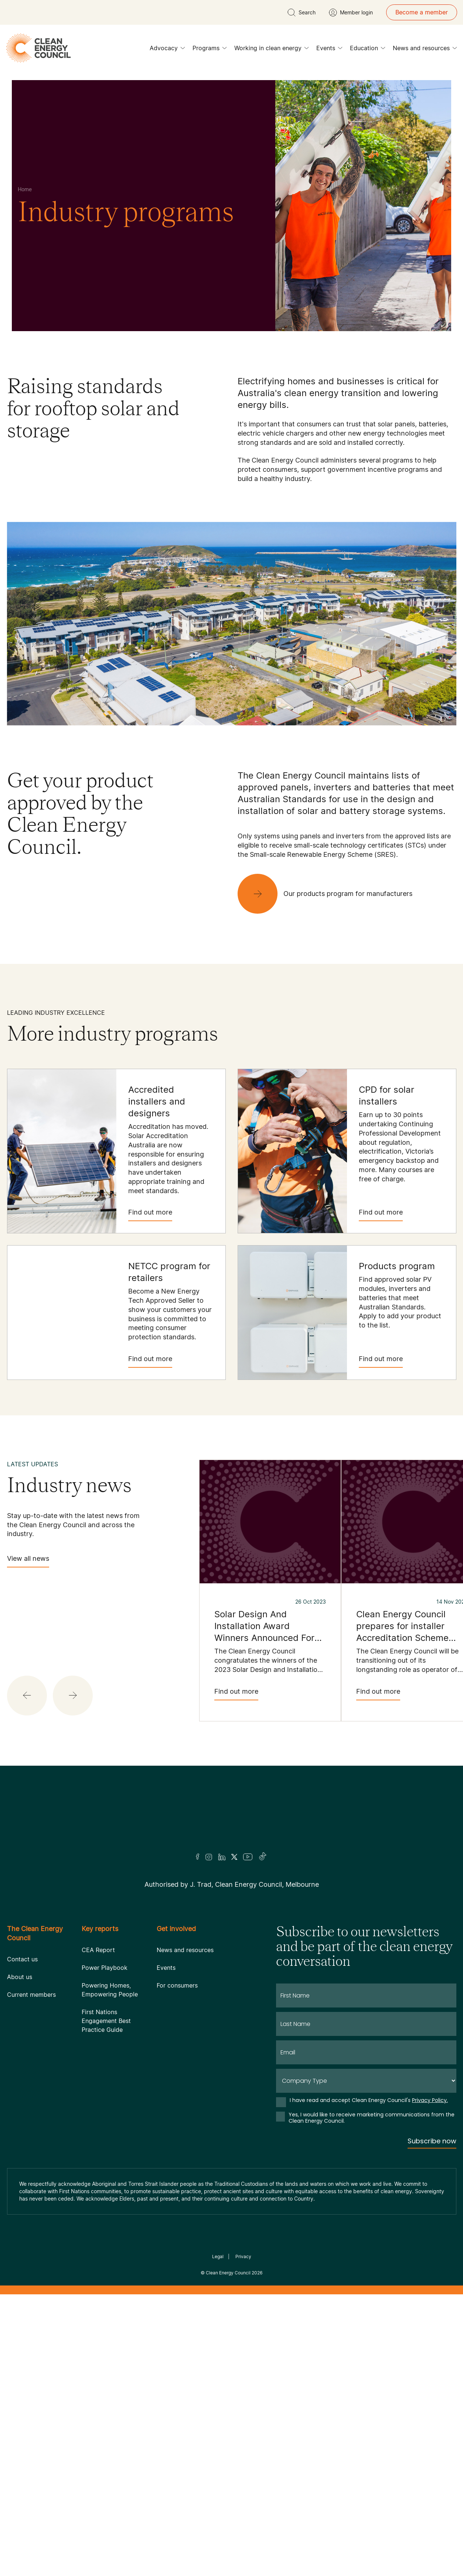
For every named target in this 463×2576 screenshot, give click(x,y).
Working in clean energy (271, 49)
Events (329, 49)
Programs (210, 49)
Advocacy (167, 49)
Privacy (243, 2256)
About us (19, 1977)
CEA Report (98, 1950)
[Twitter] (234, 1857)
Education (367, 49)
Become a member (421, 12)
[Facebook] (198, 1857)
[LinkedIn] (221, 1857)
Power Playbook (104, 1967)
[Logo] (232, 1819)
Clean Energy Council (228, 2273)
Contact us (22, 1959)
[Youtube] (247, 1857)
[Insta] (208, 1857)
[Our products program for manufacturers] (331, 894)
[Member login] (351, 12)
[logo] (38, 48)
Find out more (150, 1214)
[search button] (301, 12)
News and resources (425, 49)
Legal (218, 2256)
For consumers (177, 1985)
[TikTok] (263, 1856)
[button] (27, 1695)
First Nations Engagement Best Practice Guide (106, 2020)
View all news (28, 1561)
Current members (31, 1994)
